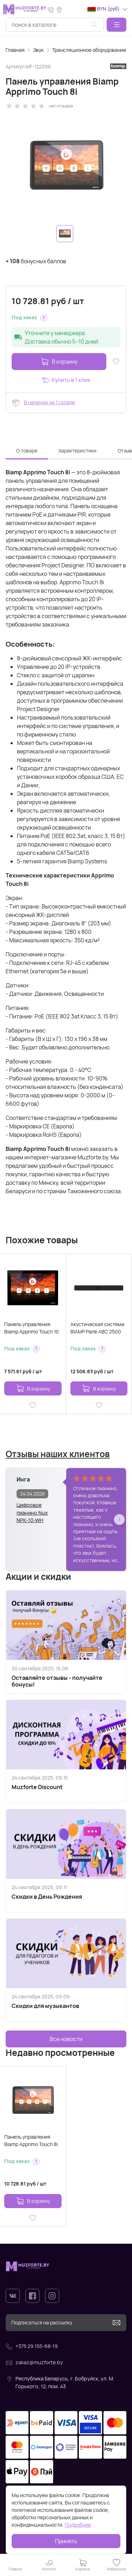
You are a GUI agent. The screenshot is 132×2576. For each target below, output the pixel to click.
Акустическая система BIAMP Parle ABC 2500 (97, 1328)
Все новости (66, 2039)
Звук (38, 50)
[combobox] (55, 25)
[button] (116, 25)
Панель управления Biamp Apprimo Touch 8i (31, 2140)
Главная (15, 50)
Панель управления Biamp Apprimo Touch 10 (31, 1328)
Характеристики (77, 450)
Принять (66, 2541)
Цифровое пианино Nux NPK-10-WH (32, 1509)
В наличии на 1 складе (49, 402)
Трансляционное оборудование (89, 50)
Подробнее (78, 2524)
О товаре (26, 450)
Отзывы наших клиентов (58, 1454)
